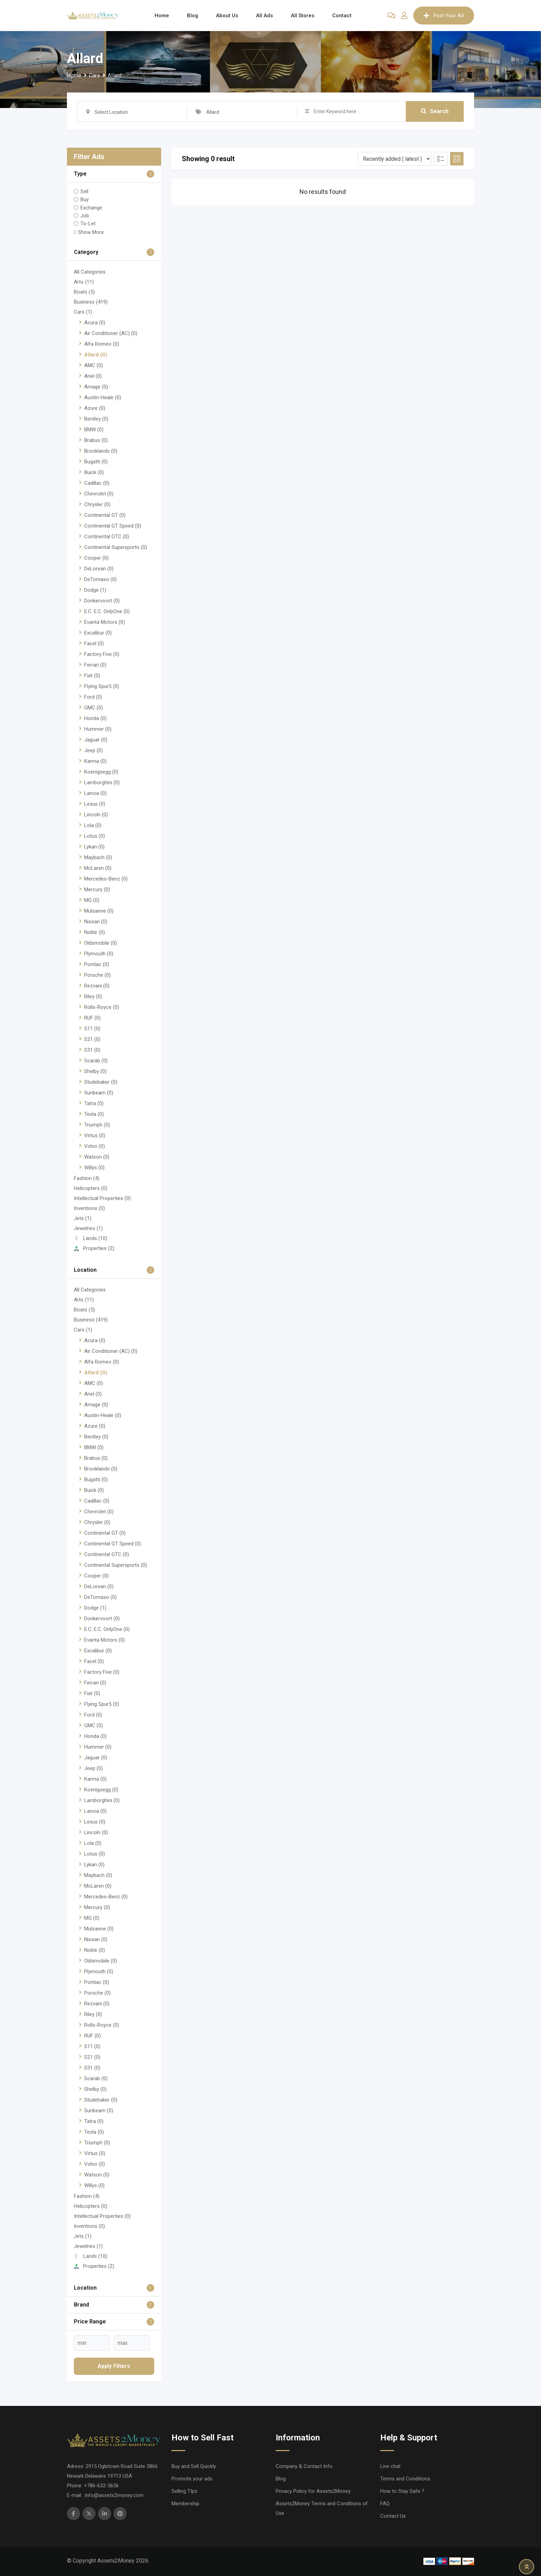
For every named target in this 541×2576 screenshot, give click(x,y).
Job (84, 216)
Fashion (86, 1178)
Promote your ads (192, 2479)
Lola (92, 825)
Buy (84, 199)
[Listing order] (394, 159)
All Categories (90, 272)
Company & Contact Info (304, 2466)
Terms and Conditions (405, 2479)
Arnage (96, 387)
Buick (94, 472)
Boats (84, 292)
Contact (342, 15)
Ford (93, 697)
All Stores (302, 15)
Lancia (95, 793)
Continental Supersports (115, 547)
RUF (92, 1018)
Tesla (94, 1114)
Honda (95, 718)
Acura (94, 322)
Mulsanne (99, 911)
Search (435, 111)
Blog (192, 15)
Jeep (93, 750)
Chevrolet (99, 494)
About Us (227, 15)
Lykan (94, 847)
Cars (83, 312)
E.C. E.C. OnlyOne (107, 611)
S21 (92, 1039)
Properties (94, 1248)
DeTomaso (100, 579)
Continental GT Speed (112, 526)
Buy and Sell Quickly (193, 2466)
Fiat (92, 675)
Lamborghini (102, 782)
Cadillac (96, 483)
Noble (94, 932)
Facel (94, 643)
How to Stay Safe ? (402, 2491)
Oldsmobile (100, 943)
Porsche (97, 975)
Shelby (95, 1071)
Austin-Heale (102, 397)
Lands (90, 1238)
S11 (92, 1028)
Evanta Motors (104, 622)
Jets (82, 1218)
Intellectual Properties (102, 1198)
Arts (84, 282)
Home (162, 15)
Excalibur (98, 633)
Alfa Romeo (101, 344)
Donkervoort (102, 601)
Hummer (97, 729)
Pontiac (96, 964)
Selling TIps (184, 2491)
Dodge (95, 590)
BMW (94, 429)
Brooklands (100, 451)
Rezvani (96, 986)
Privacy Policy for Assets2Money (313, 2491)
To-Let (88, 223)
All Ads (264, 15)
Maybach (98, 857)
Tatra (94, 1103)
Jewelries (88, 1228)
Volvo (94, 1146)
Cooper (96, 558)
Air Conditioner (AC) (110, 333)
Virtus (94, 1135)
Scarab (96, 1061)
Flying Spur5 (101, 686)
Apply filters (114, 2366)
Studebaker (100, 1082)
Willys (94, 1167)
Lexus (94, 804)
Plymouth (98, 954)
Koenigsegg (101, 772)
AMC (93, 365)
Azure (94, 408)
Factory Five (101, 654)
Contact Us (393, 2516)
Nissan (95, 921)
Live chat (390, 2466)
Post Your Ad (444, 15)
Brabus (96, 440)
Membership (185, 2503)
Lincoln (96, 815)
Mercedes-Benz (106, 879)
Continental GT (105, 515)
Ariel (93, 376)
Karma (95, 761)
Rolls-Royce (101, 1007)
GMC (93, 708)
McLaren (97, 868)
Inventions (89, 1208)
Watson (96, 1157)
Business (91, 302)
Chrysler (97, 504)
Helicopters (90, 1188)
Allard (95, 355)
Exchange (91, 207)
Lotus (94, 836)
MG (91, 900)
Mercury (97, 889)
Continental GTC (106, 536)
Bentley (96, 419)
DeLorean (99, 569)
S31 (92, 1050)
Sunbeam (98, 1093)
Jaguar (95, 740)
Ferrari (95, 665)
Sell (84, 191)
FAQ (385, 2503)
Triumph (97, 1125)
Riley (93, 996)
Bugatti (96, 462)
